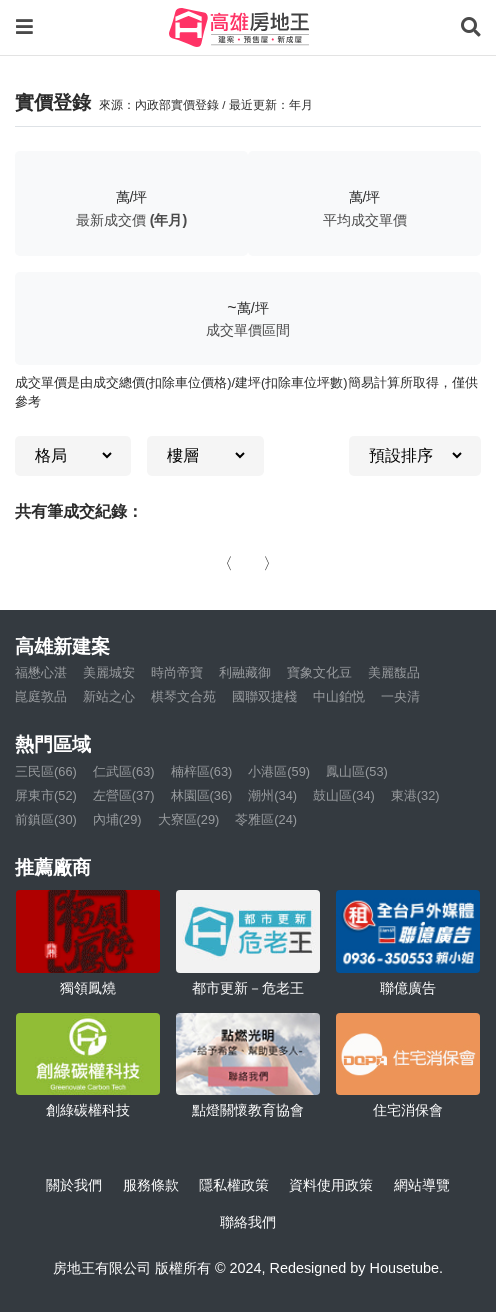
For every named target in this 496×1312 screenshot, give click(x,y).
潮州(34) (272, 795)
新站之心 (109, 696)
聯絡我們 (248, 1222)
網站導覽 (422, 1185)
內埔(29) (117, 819)
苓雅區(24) (266, 819)
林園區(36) (202, 795)
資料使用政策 (331, 1185)
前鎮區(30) (46, 819)
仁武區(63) (124, 771)
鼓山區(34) (344, 795)
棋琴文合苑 (183, 696)
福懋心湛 (41, 672)
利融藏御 (245, 672)
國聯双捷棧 (264, 696)
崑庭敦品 (41, 696)
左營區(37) (124, 795)
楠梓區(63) (202, 771)
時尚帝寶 (177, 672)
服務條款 (151, 1185)
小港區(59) (279, 771)
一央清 (400, 696)
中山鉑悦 (339, 696)
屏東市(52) (46, 795)
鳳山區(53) (357, 771)
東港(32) (415, 795)
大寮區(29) (189, 819)
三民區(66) (46, 771)
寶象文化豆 (319, 672)
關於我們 (74, 1185)
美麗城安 (109, 672)
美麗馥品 (394, 672)
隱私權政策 (234, 1185)
